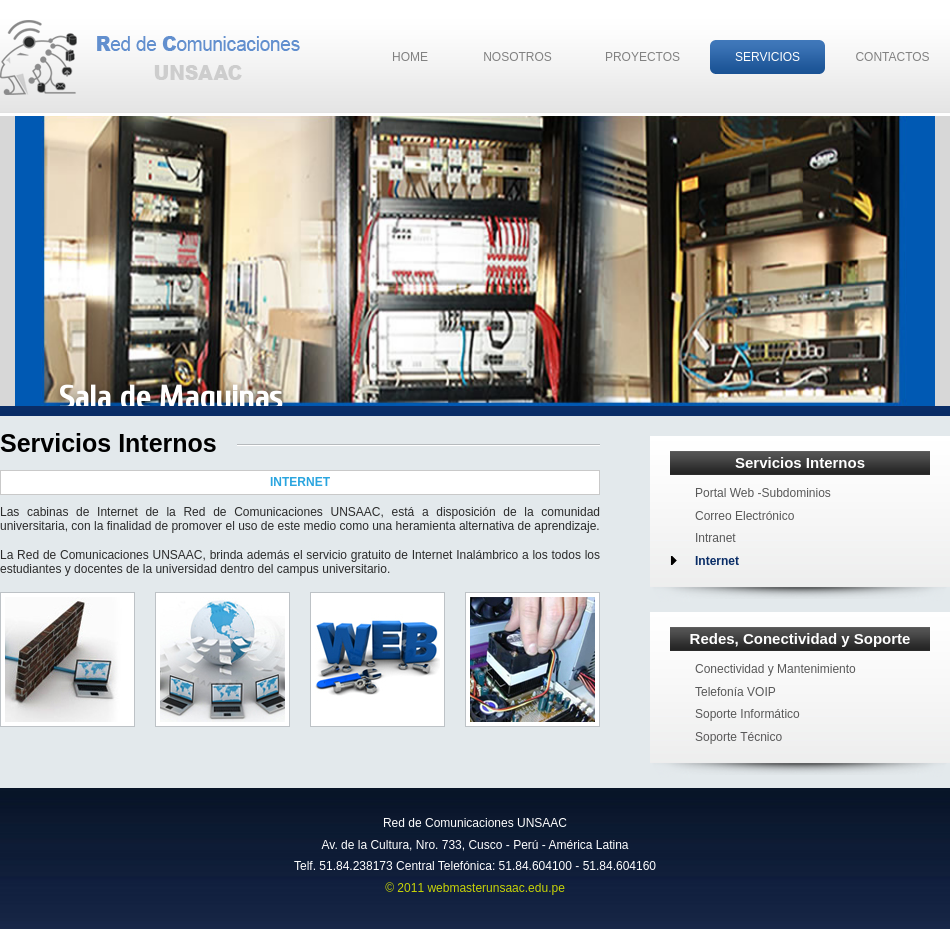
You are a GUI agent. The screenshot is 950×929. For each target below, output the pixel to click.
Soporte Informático (747, 714)
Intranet (715, 538)
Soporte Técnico (738, 737)
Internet (717, 561)
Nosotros (517, 57)
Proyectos (642, 57)
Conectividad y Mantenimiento (775, 669)
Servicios (767, 57)
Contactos (892, 57)
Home (410, 57)
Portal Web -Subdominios (763, 493)
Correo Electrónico (744, 516)
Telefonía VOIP (735, 692)
